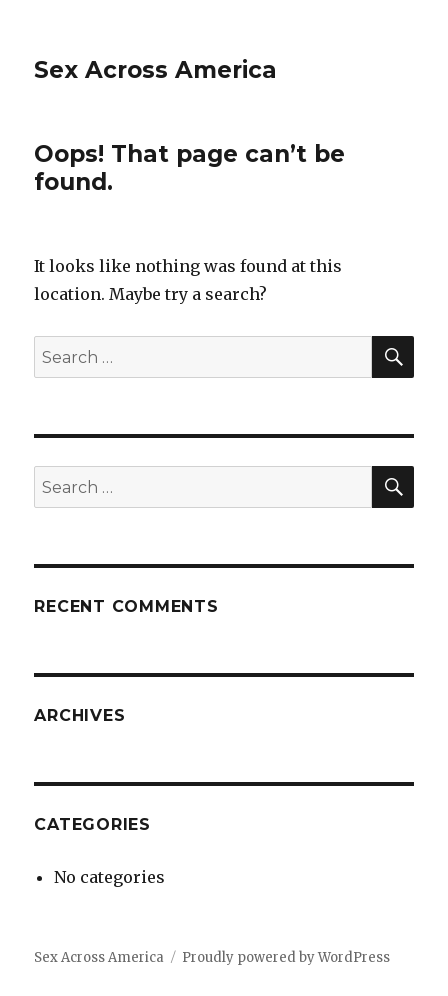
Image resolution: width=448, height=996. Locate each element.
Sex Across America (155, 70)
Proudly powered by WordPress (286, 957)
